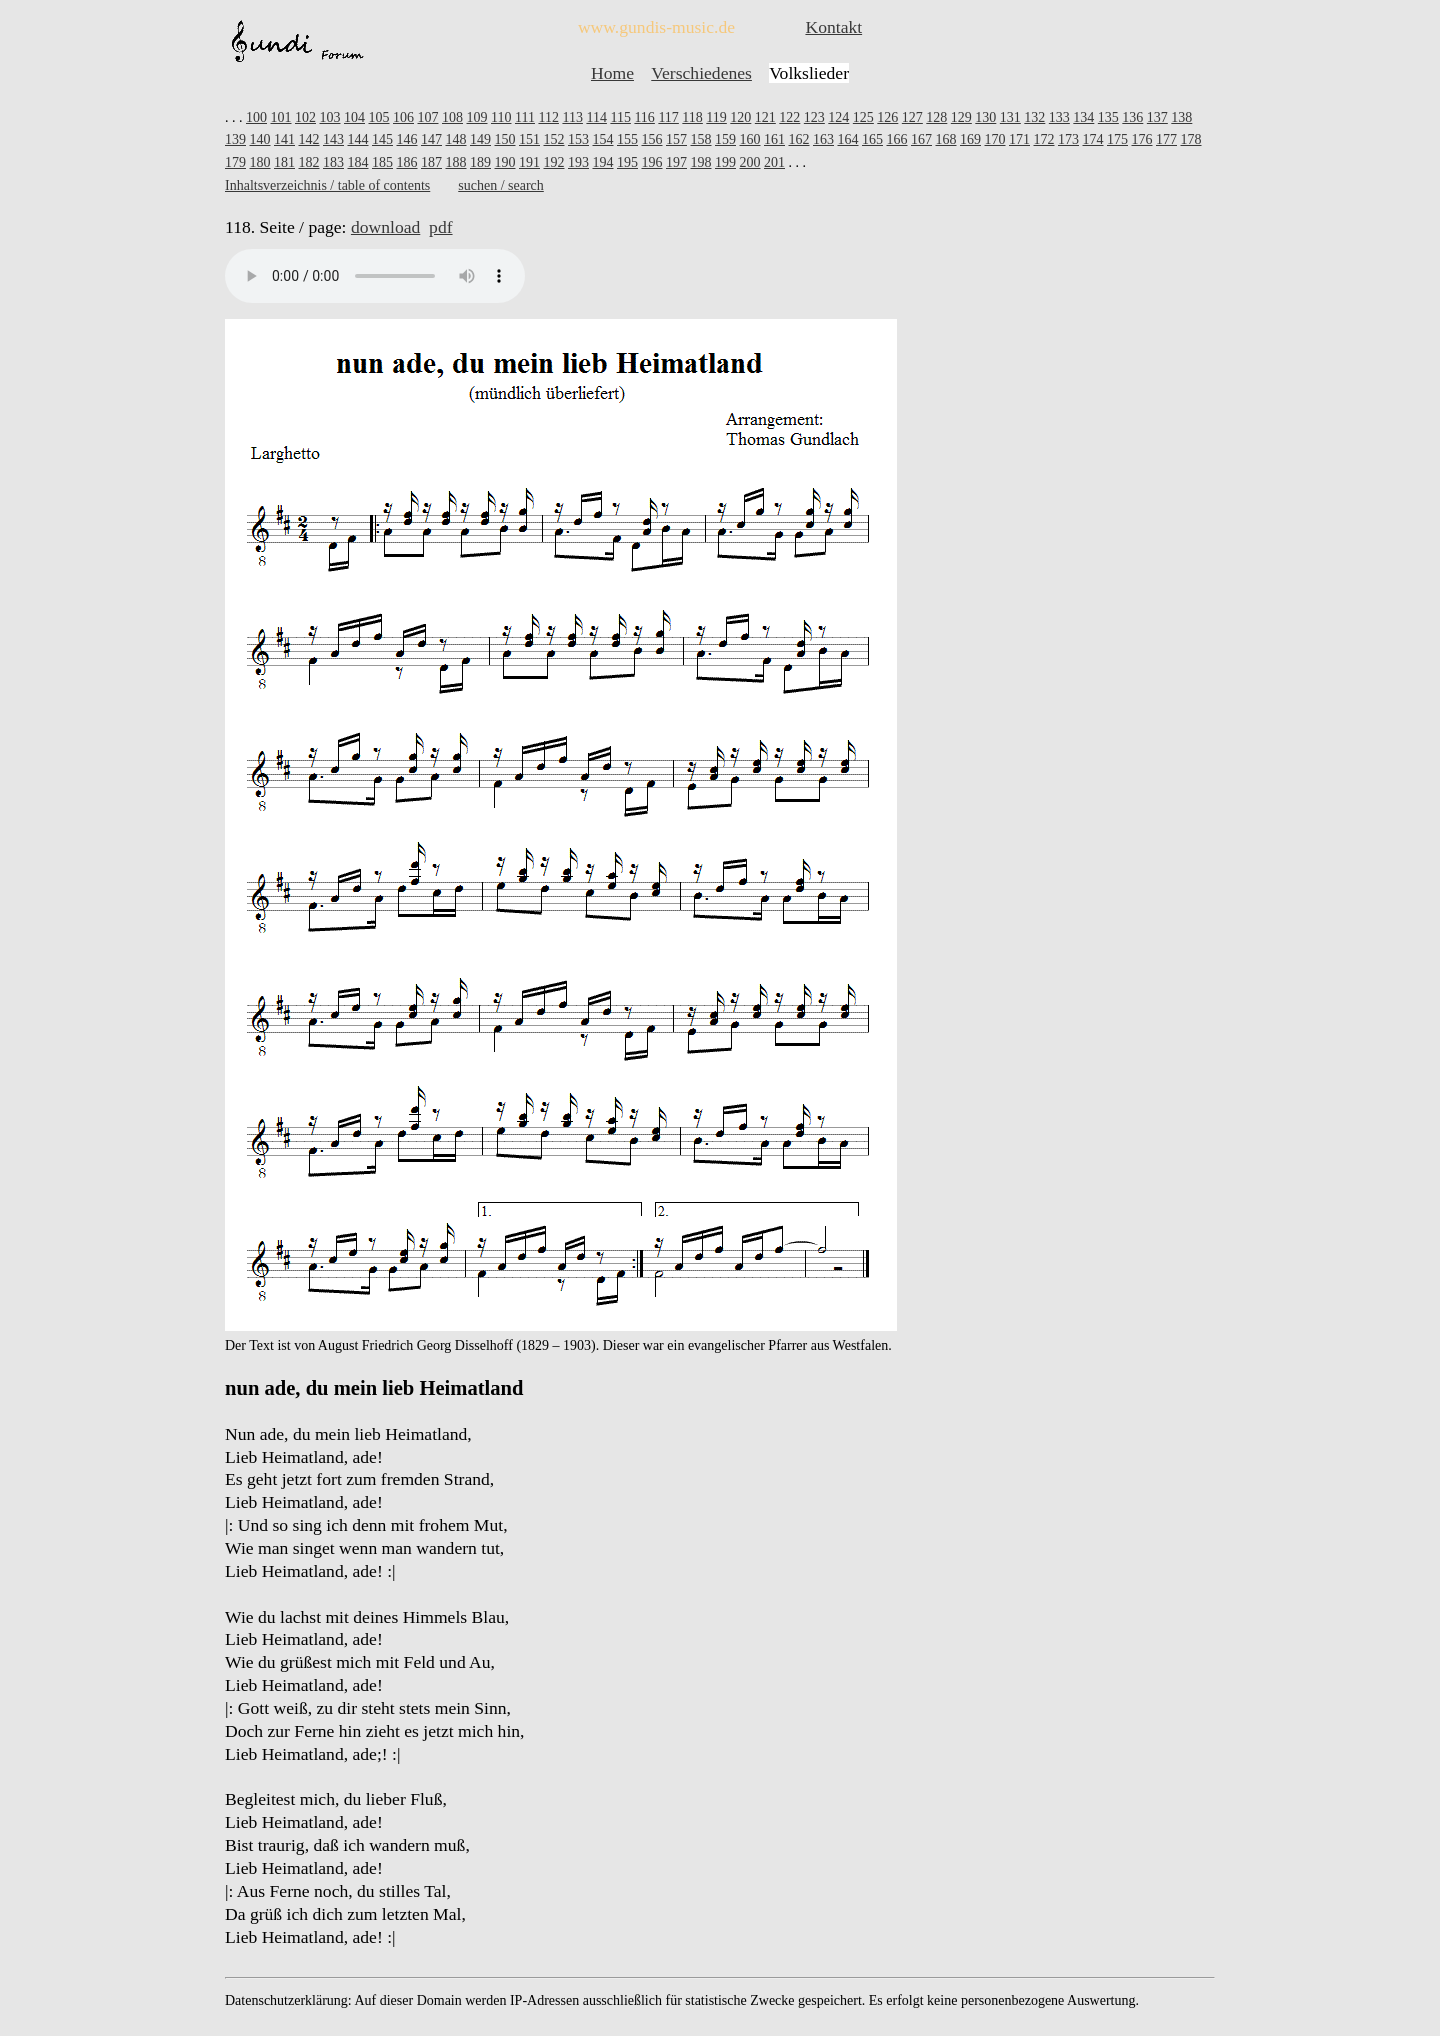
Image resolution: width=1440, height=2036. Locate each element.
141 (284, 139)
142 (309, 139)
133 (1059, 117)
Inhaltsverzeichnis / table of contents (327, 185)
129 (961, 117)
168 (946, 139)
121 (765, 117)
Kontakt (833, 27)
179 (235, 162)
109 (477, 117)
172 (1044, 139)
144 (358, 139)
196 (652, 162)
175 (1117, 139)
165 (872, 139)
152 (554, 139)
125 (863, 117)
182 (309, 162)
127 (912, 117)
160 (750, 139)
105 (379, 117)
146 (407, 139)
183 (333, 162)
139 (235, 139)
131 (1010, 117)
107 (428, 117)
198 (701, 162)
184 (358, 162)
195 (627, 162)
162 (799, 139)
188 (456, 162)
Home (612, 73)
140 (260, 139)
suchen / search (501, 185)
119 (716, 117)
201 (774, 162)
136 (1132, 117)
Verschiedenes (701, 73)
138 (1181, 117)
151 (529, 139)
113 (572, 117)
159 (725, 139)
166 (897, 139)
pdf (440, 227)
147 (431, 139)
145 (382, 139)
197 (676, 162)
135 (1108, 117)
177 (1166, 139)
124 (838, 117)
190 (505, 162)
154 (603, 139)
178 (1191, 139)
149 (480, 139)
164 (848, 139)
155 (627, 139)
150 (505, 139)
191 (529, 162)
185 (382, 162)
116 (644, 117)
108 (452, 117)
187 (431, 162)
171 (1019, 139)
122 (789, 117)
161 (774, 139)
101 (281, 117)
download (385, 227)
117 (668, 117)
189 (480, 162)
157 (676, 139)
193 (578, 162)
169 (970, 139)
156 (652, 139)
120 (740, 117)
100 (256, 117)
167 (921, 139)
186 (407, 162)
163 (823, 139)
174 (1093, 139)
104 (354, 117)
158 (701, 139)
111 (525, 117)
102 (305, 117)
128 (936, 117)
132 (1034, 117)
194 (603, 162)
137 (1157, 117)
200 (750, 162)
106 (403, 117)
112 (548, 117)
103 (330, 117)
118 (692, 117)
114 (596, 117)
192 (554, 162)
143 (333, 139)
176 (1142, 139)
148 (456, 139)
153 (578, 139)
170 (995, 139)
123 (814, 117)
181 (284, 162)
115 (620, 117)
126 (887, 117)
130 (985, 117)
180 (260, 162)
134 (1083, 117)
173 (1068, 139)
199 (725, 162)
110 (501, 117)
